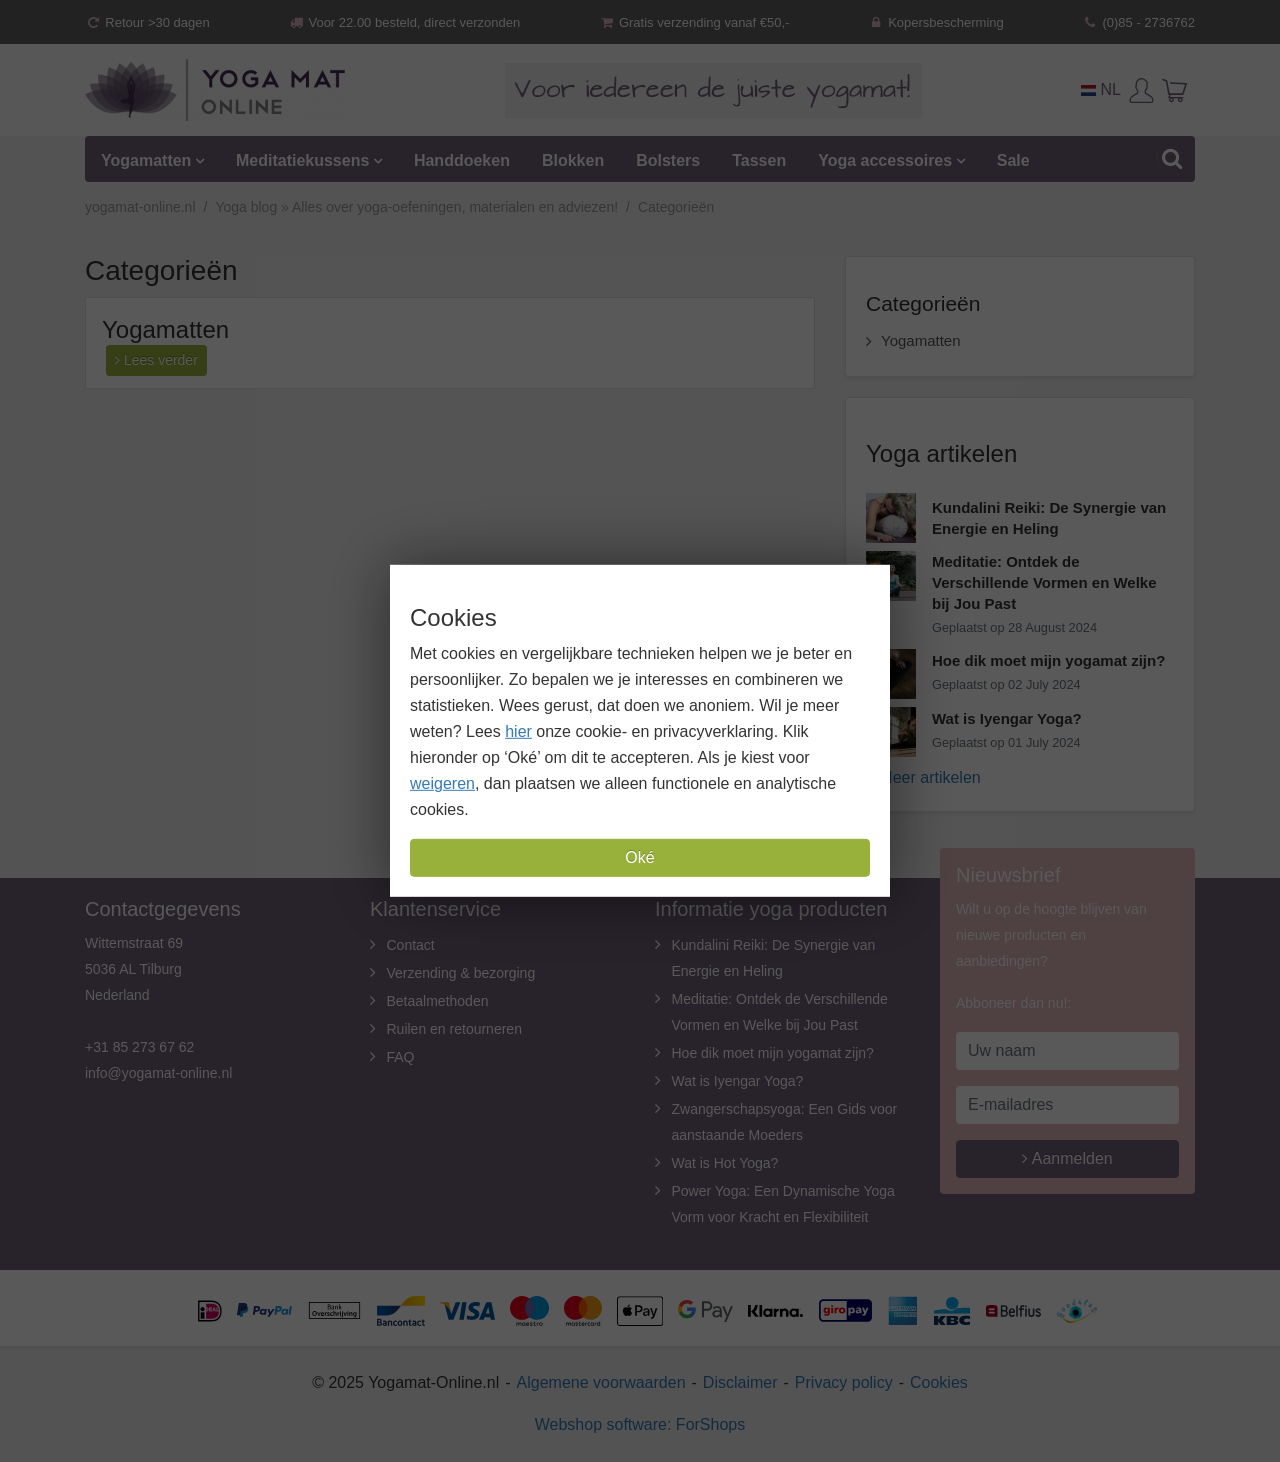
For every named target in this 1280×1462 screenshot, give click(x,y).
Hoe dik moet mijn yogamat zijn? (773, 1053)
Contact (411, 945)
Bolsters (668, 160)
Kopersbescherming (936, 22)
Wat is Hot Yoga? (725, 1163)
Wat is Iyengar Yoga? (738, 1081)
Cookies (939, 1382)
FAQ (401, 1057)
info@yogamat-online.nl (158, 1073)
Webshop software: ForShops (640, 1424)
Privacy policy (844, 1382)
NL (1101, 89)
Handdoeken (462, 160)
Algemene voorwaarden (601, 1382)
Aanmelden (1067, 1158)
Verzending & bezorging (461, 973)
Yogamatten (146, 160)
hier (518, 731)
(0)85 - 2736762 (1138, 22)
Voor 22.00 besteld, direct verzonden (404, 22)
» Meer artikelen (923, 777)
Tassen (759, 160)
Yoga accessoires (885, 160)
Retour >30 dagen (147, 22)
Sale (1013, 160)
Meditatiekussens (302, 160)
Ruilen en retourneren (454, 1029)
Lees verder (156, 360)
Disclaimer (740, 1382)
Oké (639, 857)
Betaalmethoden (438, 1001)
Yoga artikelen (941, 453)
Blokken (573, 160)
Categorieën (923, 303)
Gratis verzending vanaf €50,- (694, 22)
